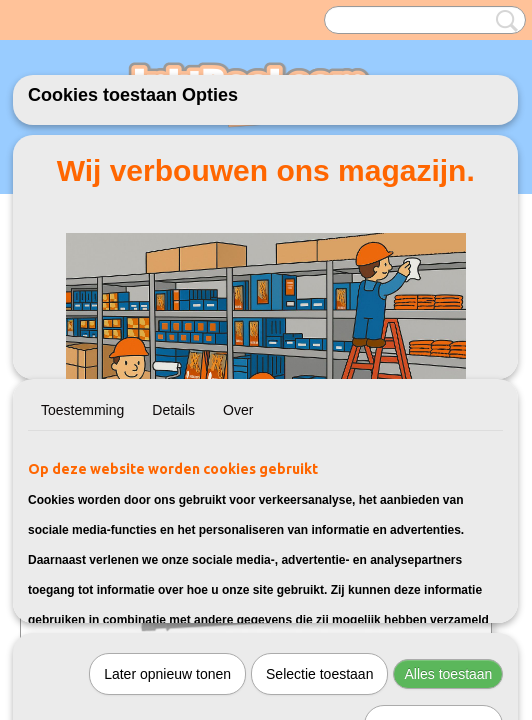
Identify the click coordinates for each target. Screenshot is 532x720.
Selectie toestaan (319, 674)
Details (173, 410)
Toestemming (82, 410)
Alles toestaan (448, 674)
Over (238, 410)
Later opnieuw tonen (167, 674)
